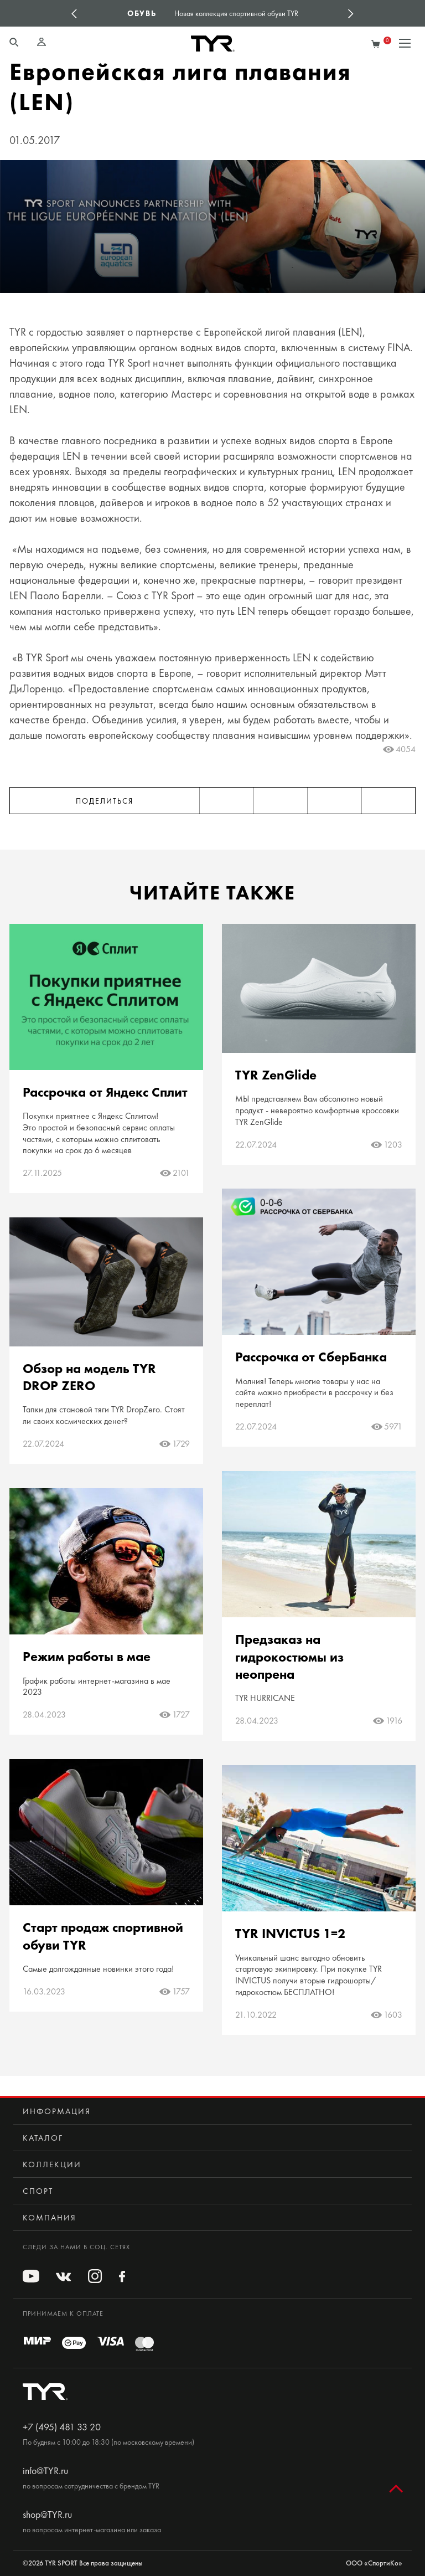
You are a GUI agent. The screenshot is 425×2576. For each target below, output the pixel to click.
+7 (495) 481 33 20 (62, 2427)
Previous (74, 13)
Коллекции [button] (52, 2164)
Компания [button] (49, 2218)
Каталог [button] (43, 2138)
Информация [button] (57, 2111)
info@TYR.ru (45, 2471)
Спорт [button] (38, 2191)
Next (351, 13)
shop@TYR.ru (47, 2514)
